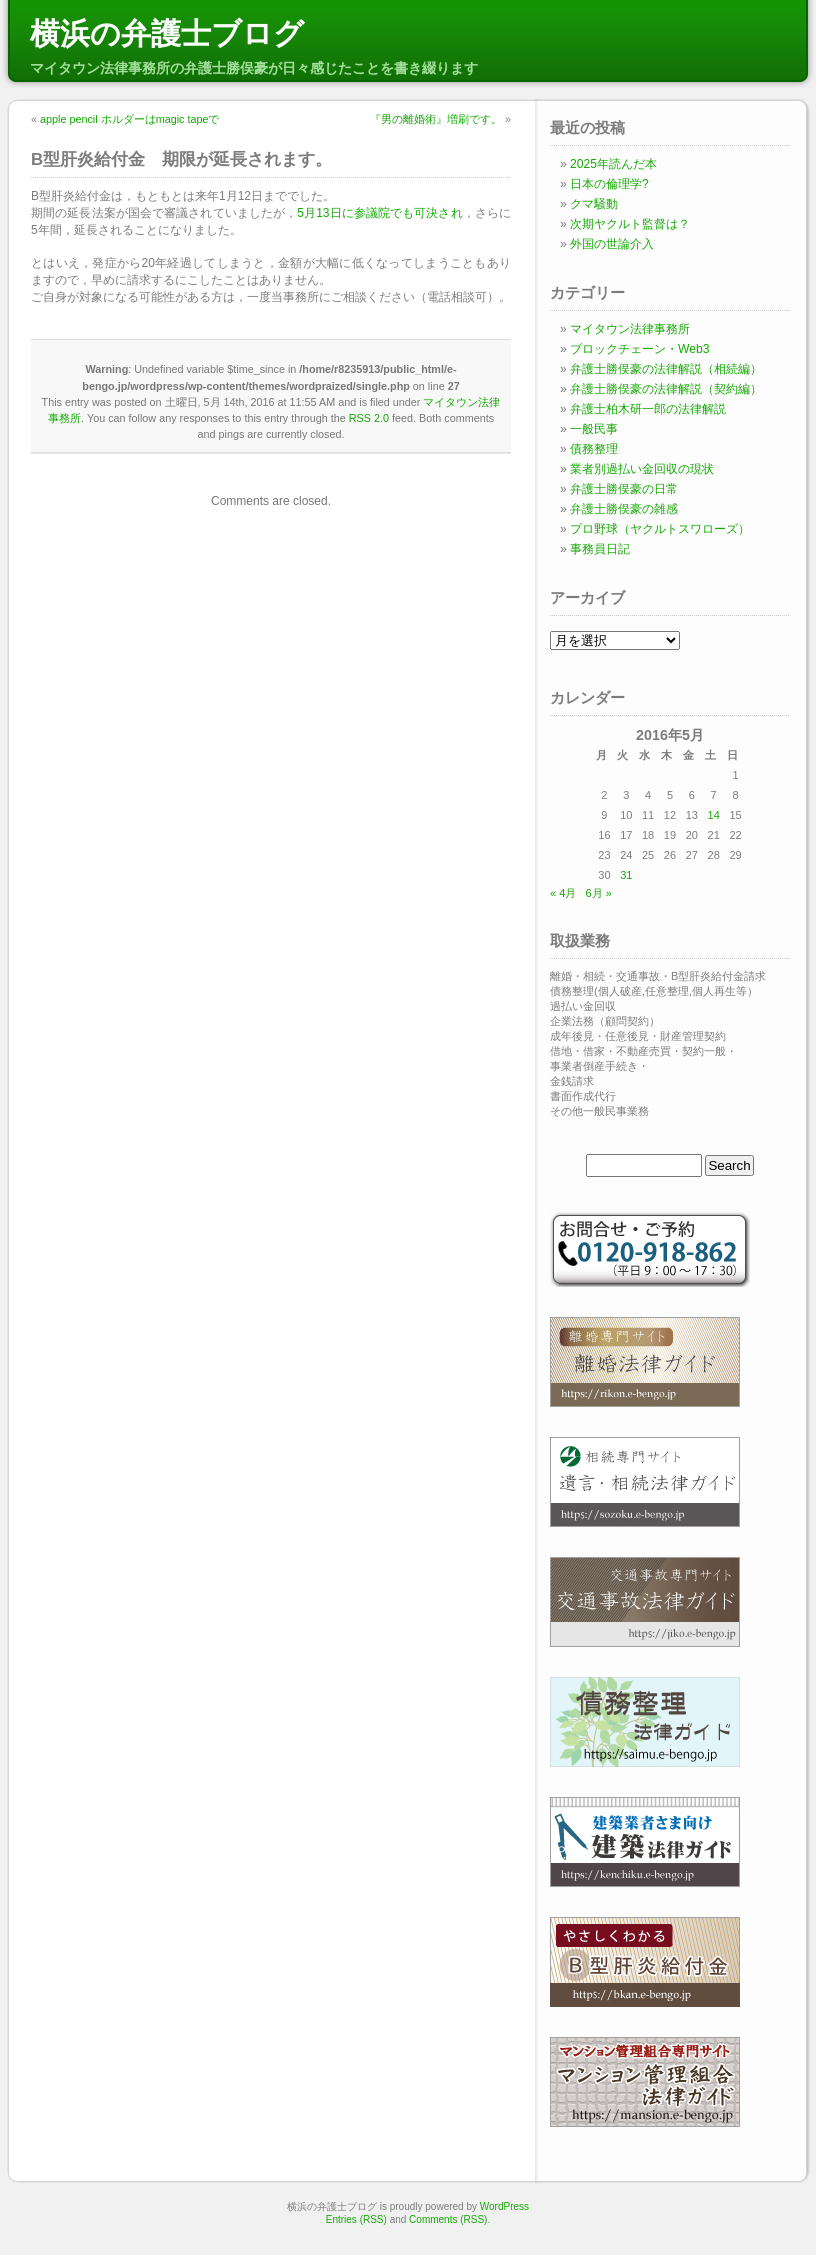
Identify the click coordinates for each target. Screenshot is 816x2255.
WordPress (504, 2206)
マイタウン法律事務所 (630, 329)
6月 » (598, 893)
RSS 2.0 (369, 418)
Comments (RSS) (448, 2219)
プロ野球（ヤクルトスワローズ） (660, 529)
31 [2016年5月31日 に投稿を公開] (626, 875)
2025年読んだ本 (613, 164)
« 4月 (563, 893)
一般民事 (594, 429)
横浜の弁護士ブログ (167, 33)
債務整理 (594, 449)
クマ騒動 (594, 204)
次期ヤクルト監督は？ (630, 224)
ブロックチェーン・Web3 (639, 349)
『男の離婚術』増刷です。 (436, 119)
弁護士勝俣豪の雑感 (624, 509)
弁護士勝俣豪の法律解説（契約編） (666, 389)
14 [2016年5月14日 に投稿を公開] (714, 815)
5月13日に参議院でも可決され (379, 213)
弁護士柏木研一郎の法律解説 (648, 409)
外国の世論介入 (612, 244)
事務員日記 (600, 549)
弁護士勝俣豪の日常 (624, 489)
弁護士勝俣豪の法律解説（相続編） (666, 369)
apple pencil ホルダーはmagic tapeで (129, 119)
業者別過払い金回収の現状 (642, 469)
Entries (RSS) (356, 2219)
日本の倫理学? (609, 184)
